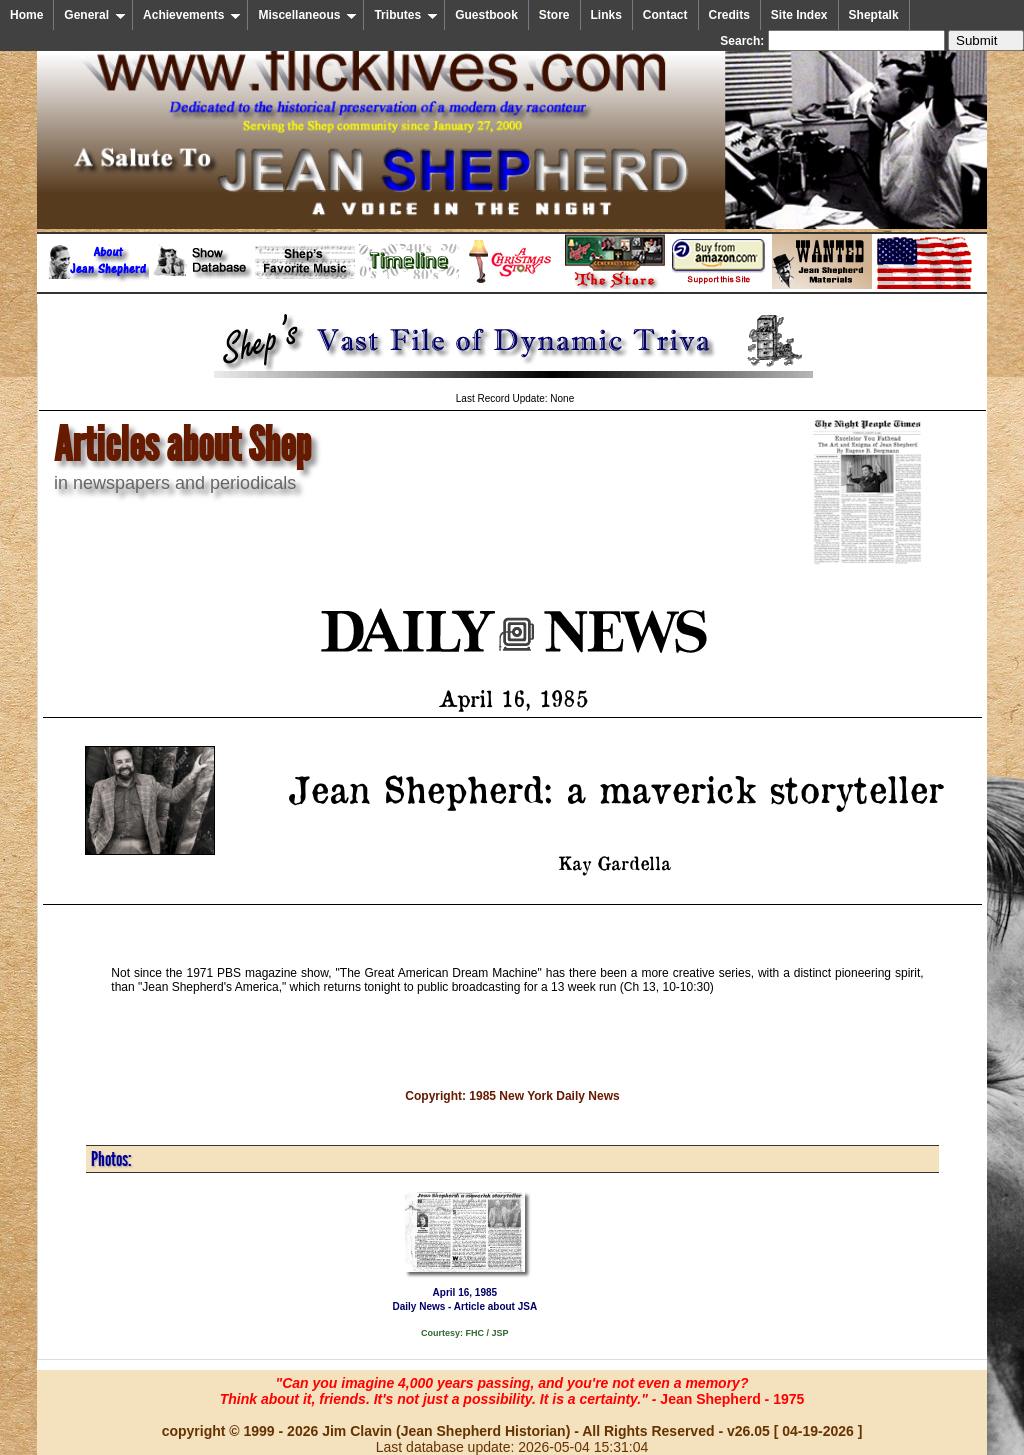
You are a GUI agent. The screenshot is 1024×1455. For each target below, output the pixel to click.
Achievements (192, 15)
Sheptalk (874, 15)
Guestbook (486, 15)
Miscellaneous (307, 15)
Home (26, 15)
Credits (729, 15)
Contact (665, 15)
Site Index (799, 15)
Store (554, 15)
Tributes (406, 15)
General (95, 15)
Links (606, 15)
